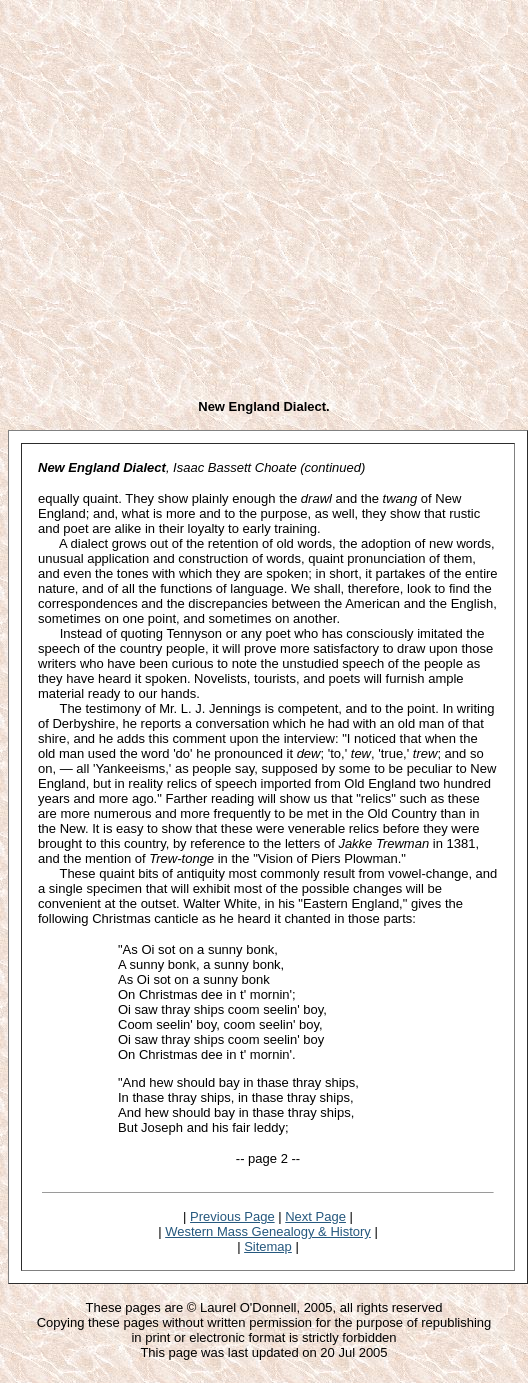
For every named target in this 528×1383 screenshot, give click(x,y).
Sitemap (268, 1246)
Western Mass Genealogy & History (268, 1231)
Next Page (315, 1216)
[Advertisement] (187, 195)
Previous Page (232, 1216)
